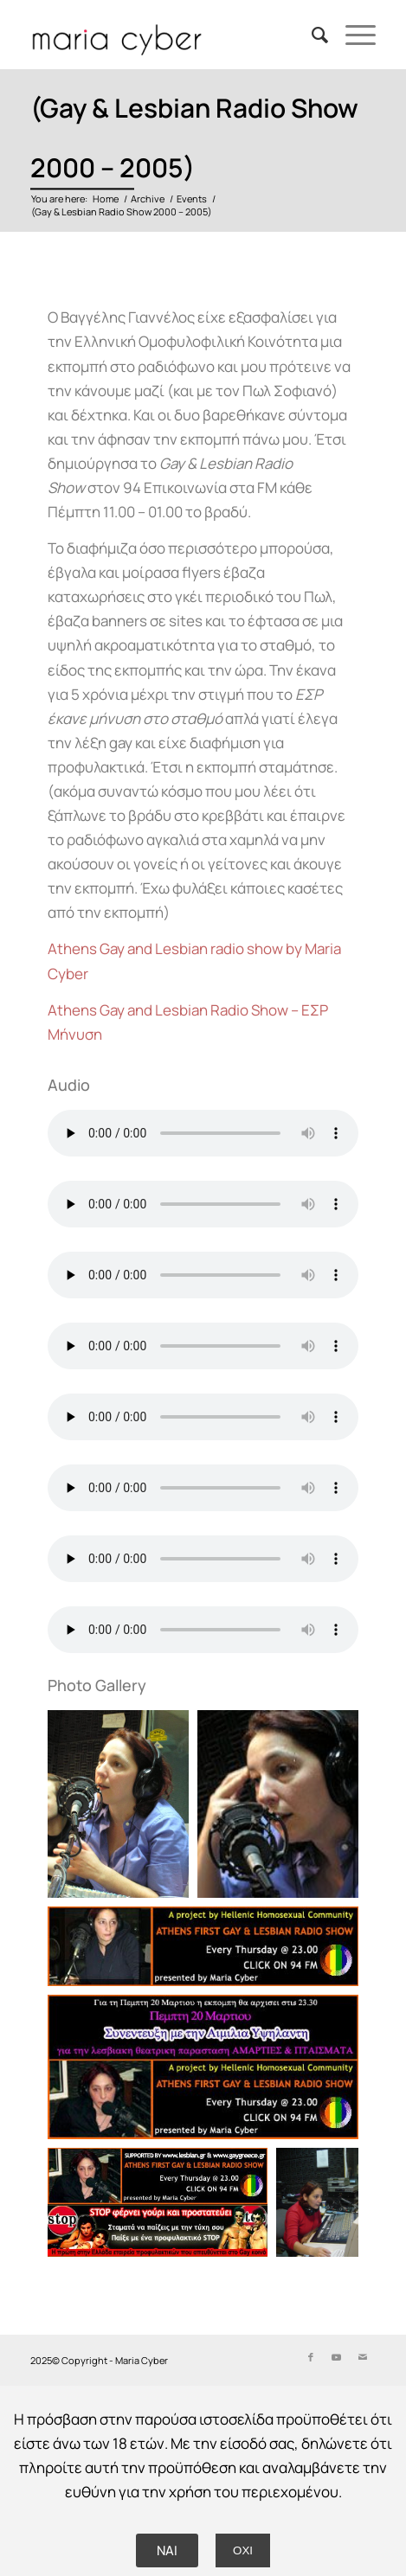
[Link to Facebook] (311, 2357)
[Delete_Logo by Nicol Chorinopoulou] (168, 34)
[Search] (311, 34)
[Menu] (352, 34)
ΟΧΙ (243, 2550)
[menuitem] (311, 34)
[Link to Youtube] (337, 2357)
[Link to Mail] (363, 2357)
